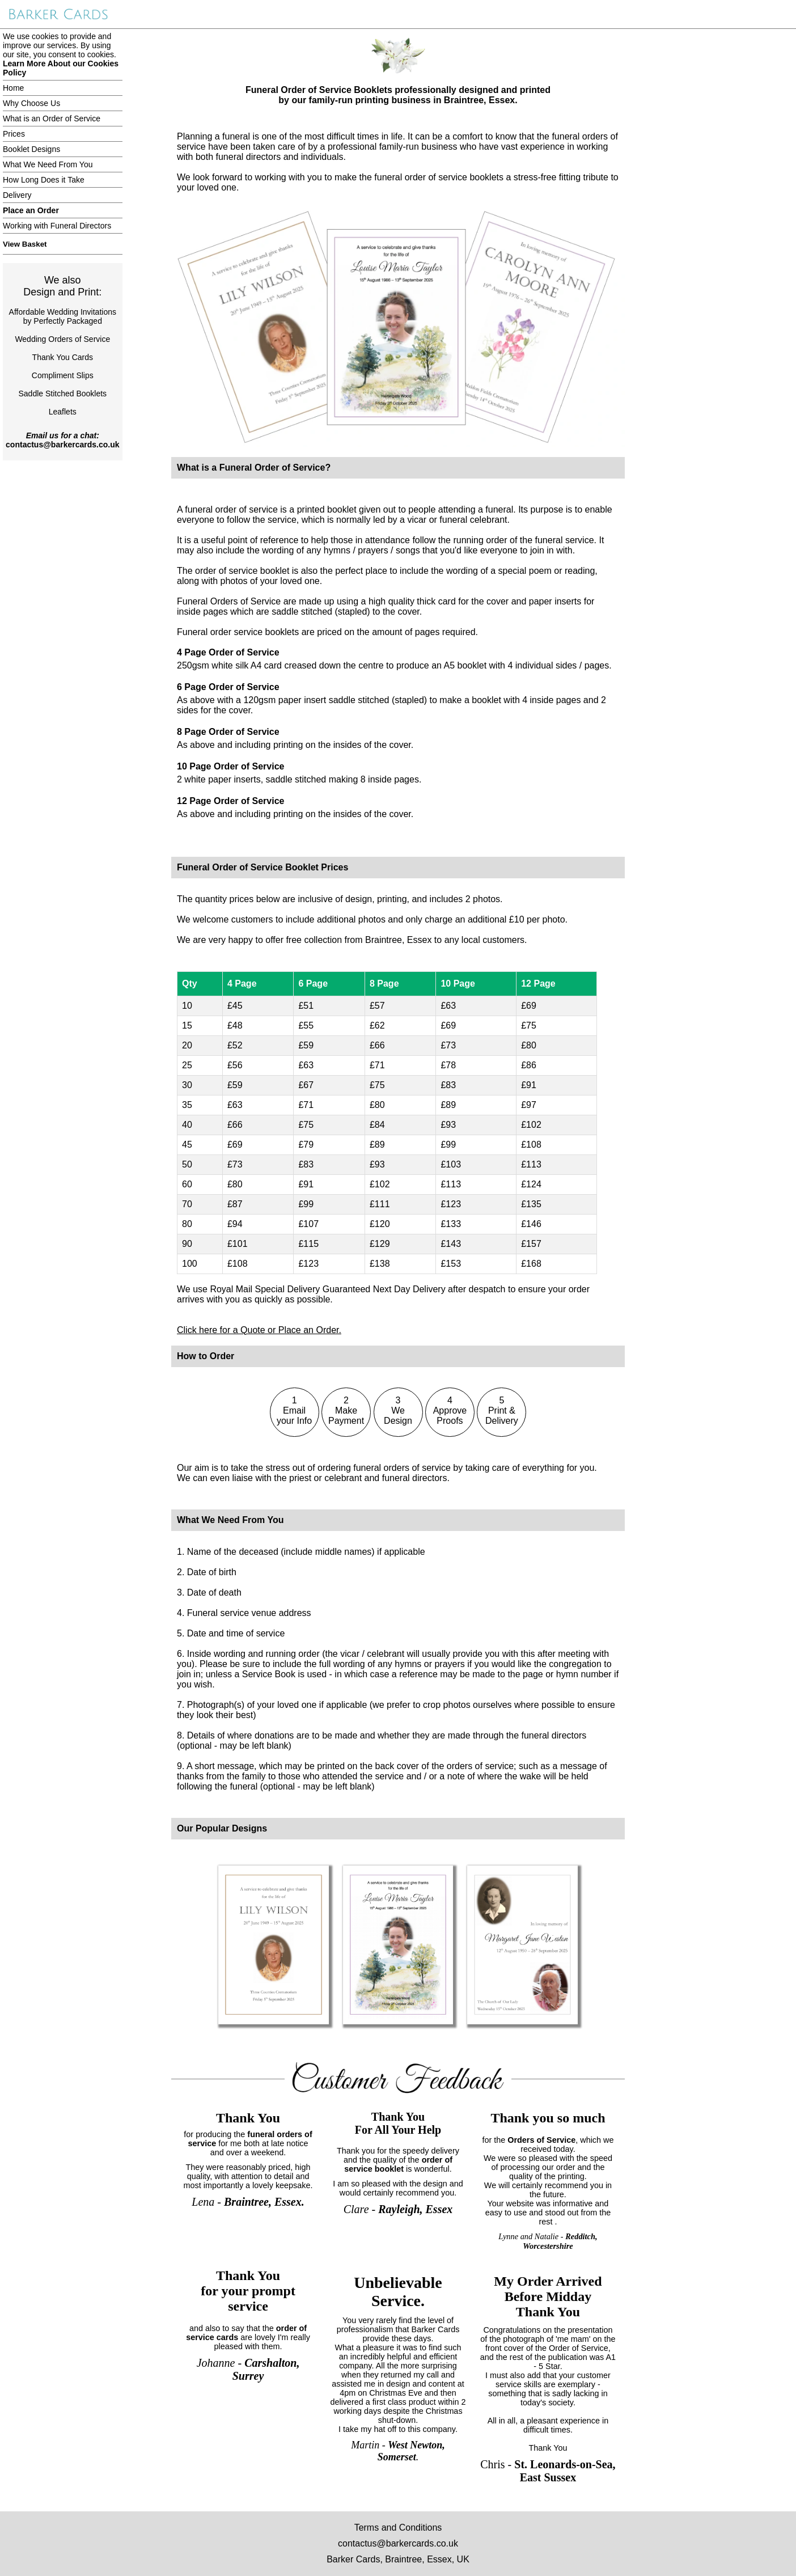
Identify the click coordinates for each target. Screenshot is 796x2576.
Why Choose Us (31, 103)
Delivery (17, 195)
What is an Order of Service (51, 118)
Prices (14, 133)
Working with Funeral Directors (57, 225)
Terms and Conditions (398, 2527)
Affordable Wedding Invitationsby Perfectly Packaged (62, 316)
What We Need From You (47, 164)
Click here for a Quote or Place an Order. (259, 1330)
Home (13, 87)
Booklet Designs (31, 149)
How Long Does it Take (43, 179)
